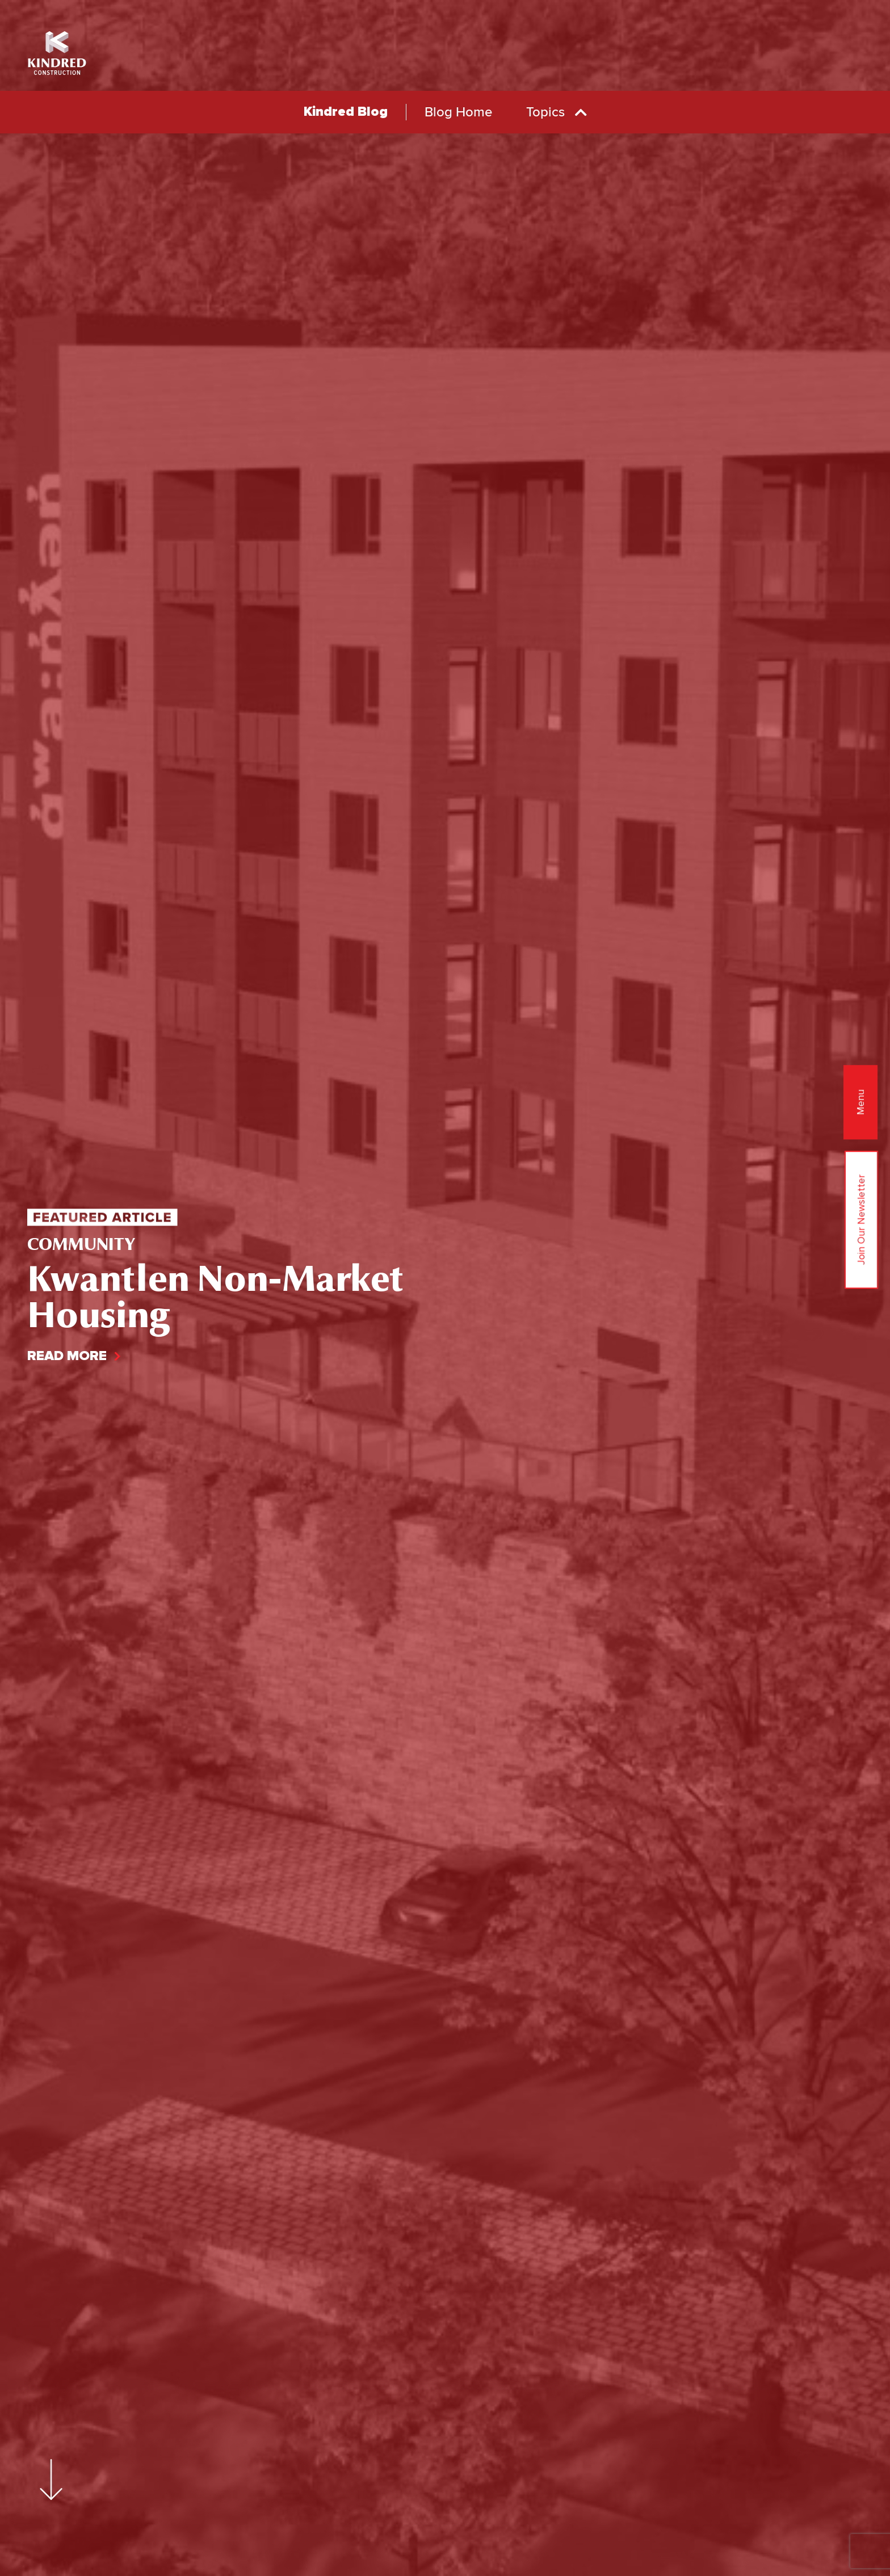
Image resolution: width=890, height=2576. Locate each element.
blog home (458, 112)
